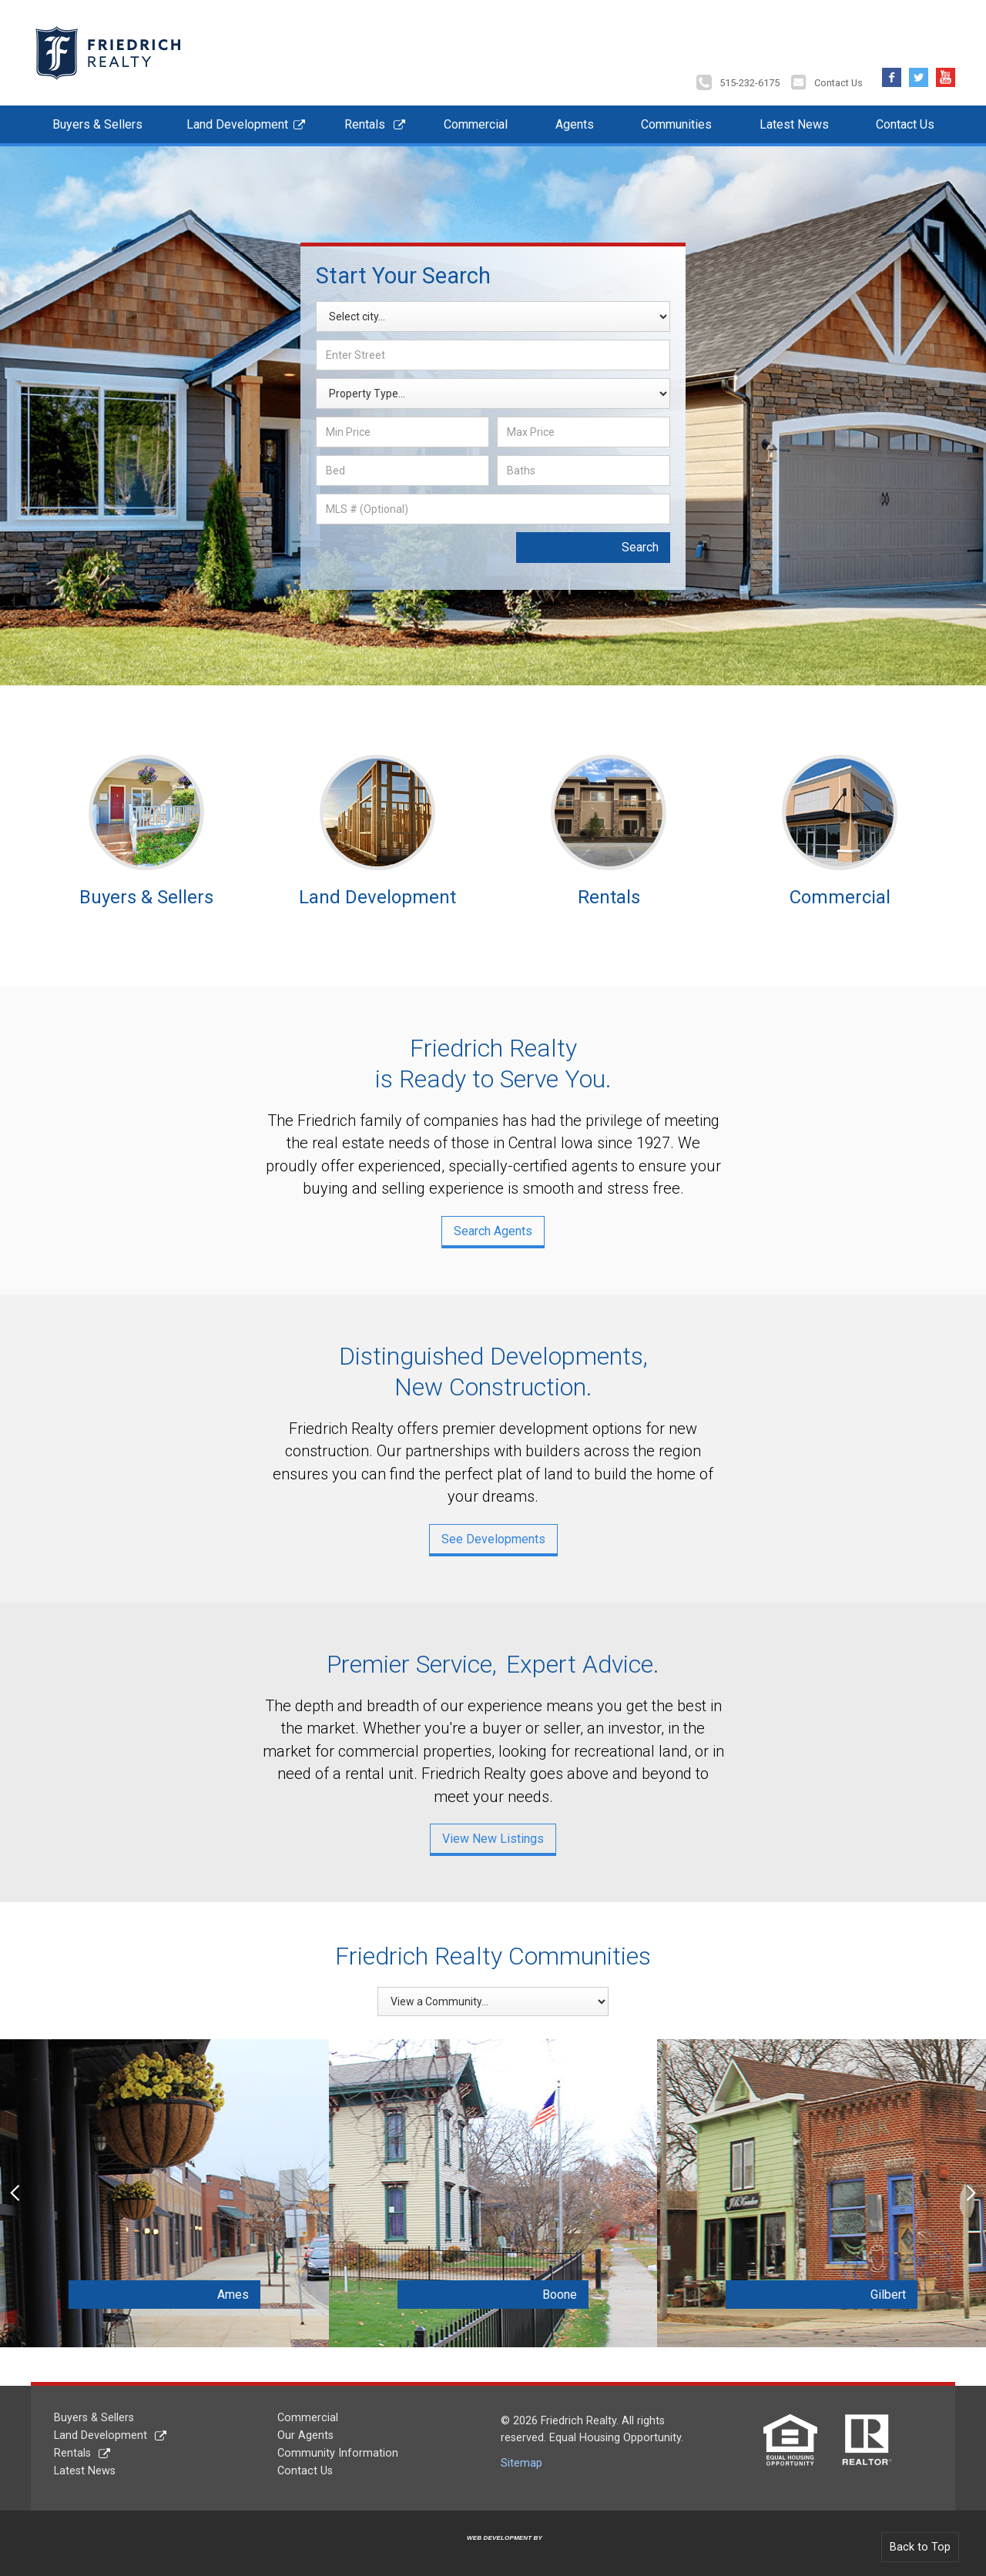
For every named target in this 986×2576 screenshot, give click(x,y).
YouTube (945, 71)
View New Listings (493, 1836)
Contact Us (838, 80)
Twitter (918, 71)
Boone (541, 2292)
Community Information (337, 2450)
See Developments (493, 1536)
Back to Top (920, 2544)
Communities (676, 122)
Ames (214, 2292)
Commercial (476, 122)
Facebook (891, 71)
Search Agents (493, 1228)
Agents (574, 122)
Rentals (364, 122)
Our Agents (305, 2433)
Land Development (237, 122)
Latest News (794, 122)
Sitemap (521, 2460)
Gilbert (869, 2292)
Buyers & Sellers (97, 122)
